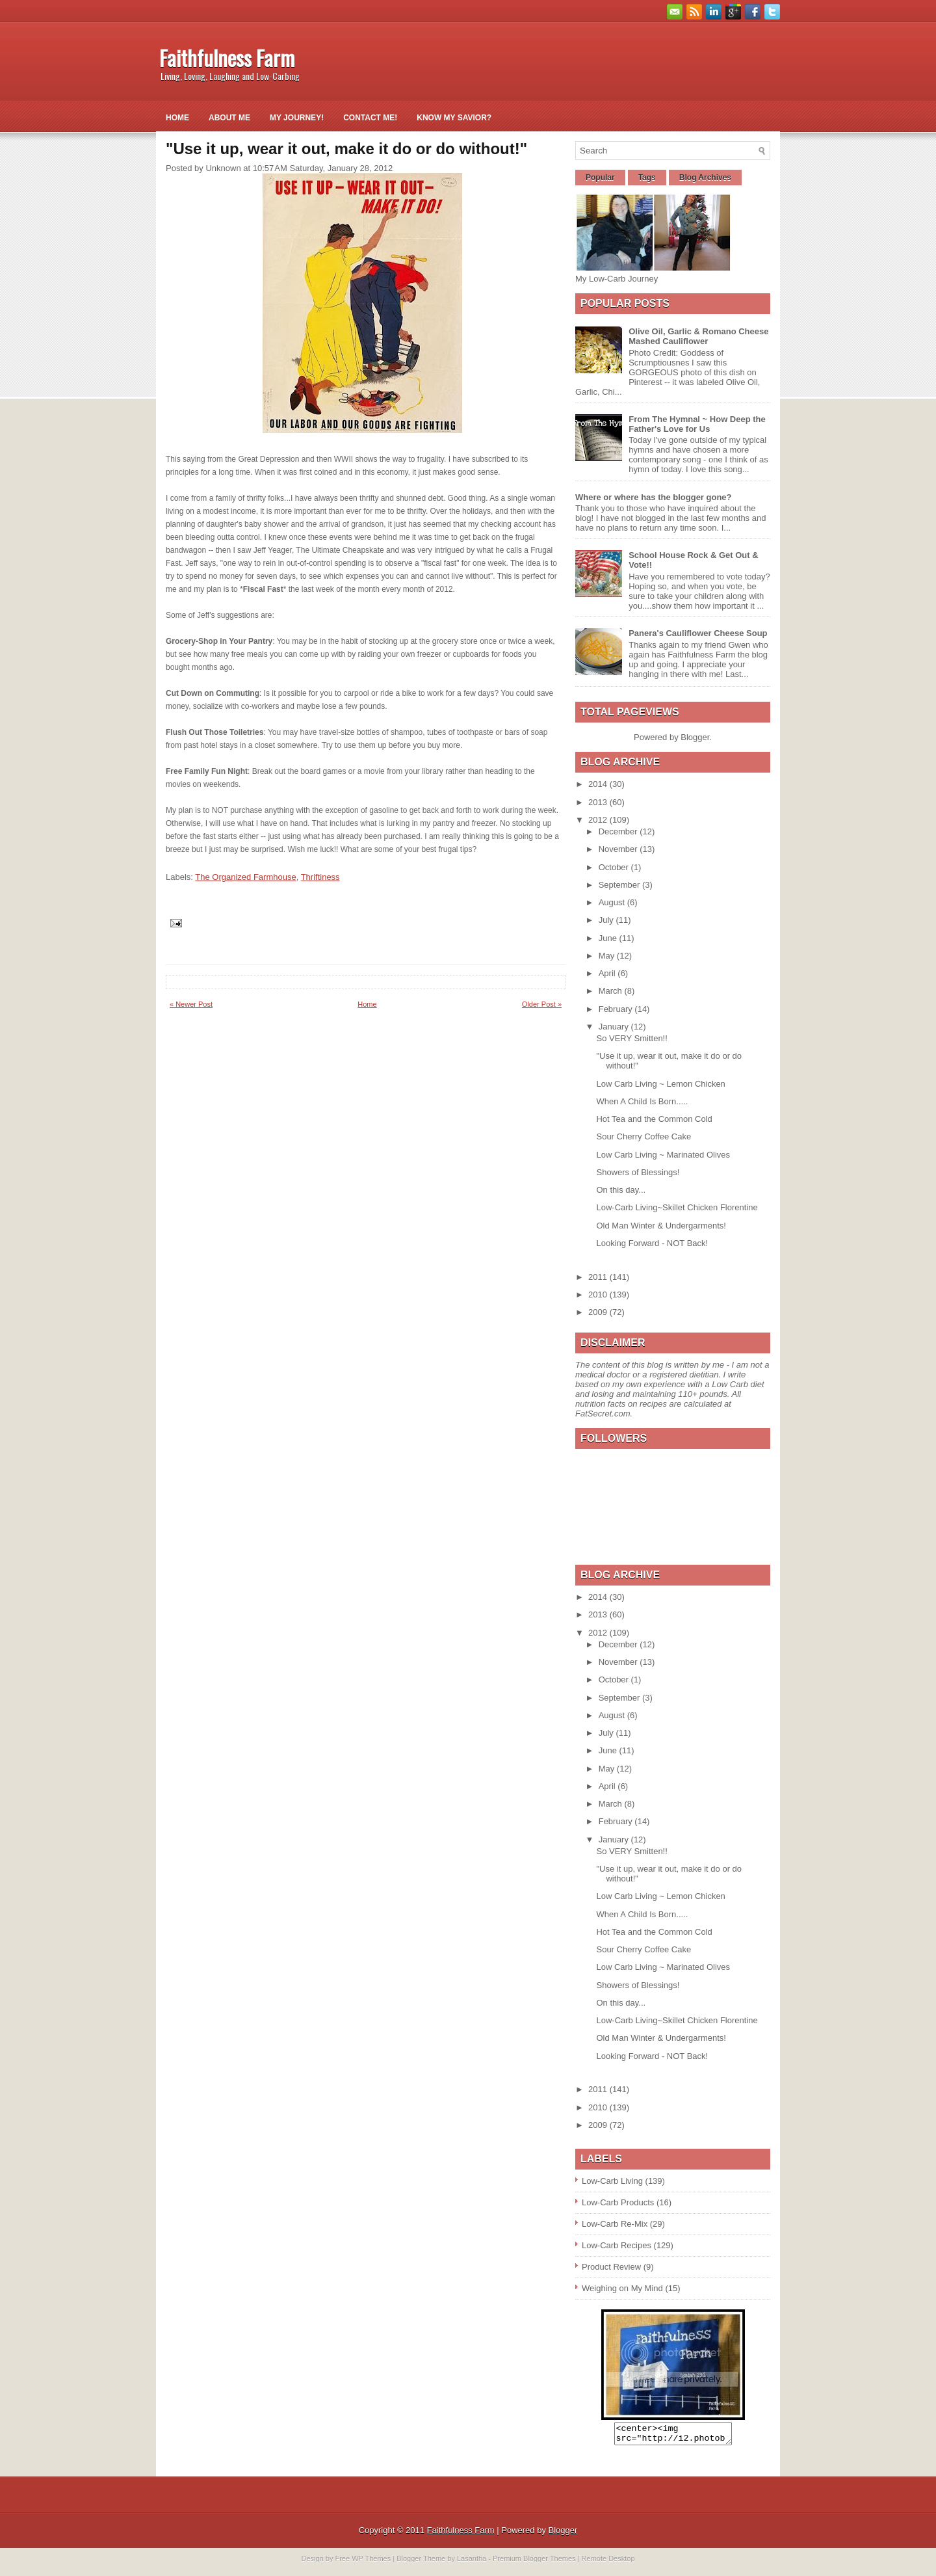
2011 (599, 1277)
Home (177, 117)
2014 (599, 784)
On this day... (620, 1190)
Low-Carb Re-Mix (614, 2224)
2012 (599, 820)
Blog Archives (705, 177)
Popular (600, 177)
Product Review (611, 2267)
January (615, 1026)
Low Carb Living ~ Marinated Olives (663, 1155)
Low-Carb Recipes (616, 2245)
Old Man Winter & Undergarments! (660, 1225)
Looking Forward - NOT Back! (652, 1243)
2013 (599, 802)
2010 (599, 1294)
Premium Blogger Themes (534, 2562)
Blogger (695, 737)
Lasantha (471, 2562)
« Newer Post (191, 1004)
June (609, 938)
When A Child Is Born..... (642, 1101)
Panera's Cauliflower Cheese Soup (698, 633)
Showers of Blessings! (637, 1172)
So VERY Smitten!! (631, 1038)
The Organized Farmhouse (245, 877)
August (613, 902)
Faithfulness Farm (226, 57)
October (615, 867)
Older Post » (542, 1004)
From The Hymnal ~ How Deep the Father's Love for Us (697, 424)
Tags (647, 177)
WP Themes (371, 2562)
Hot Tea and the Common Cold (654, 1119)
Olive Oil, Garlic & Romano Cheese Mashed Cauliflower (698, 336)
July (607, 920)
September (620, 885)
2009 (599, 1312)
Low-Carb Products (618, 2202)
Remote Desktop (608, 2562)
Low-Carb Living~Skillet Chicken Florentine (676, 1207)
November (619, 849)
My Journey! (297, 117)
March (612, 991)
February (617, 1009)
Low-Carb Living (612, 2181)
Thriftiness (320, 877)
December (619, 831)
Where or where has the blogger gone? (653, 497)
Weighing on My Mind (622, 2288)
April (608, 973)
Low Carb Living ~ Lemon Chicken (660, 1084)
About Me (229, 117)
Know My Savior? (454, 117)
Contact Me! (370, 117)
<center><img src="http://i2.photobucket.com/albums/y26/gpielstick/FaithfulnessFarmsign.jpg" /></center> (673, 2435)
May (608, 956)
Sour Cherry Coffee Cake (643, 1136)
